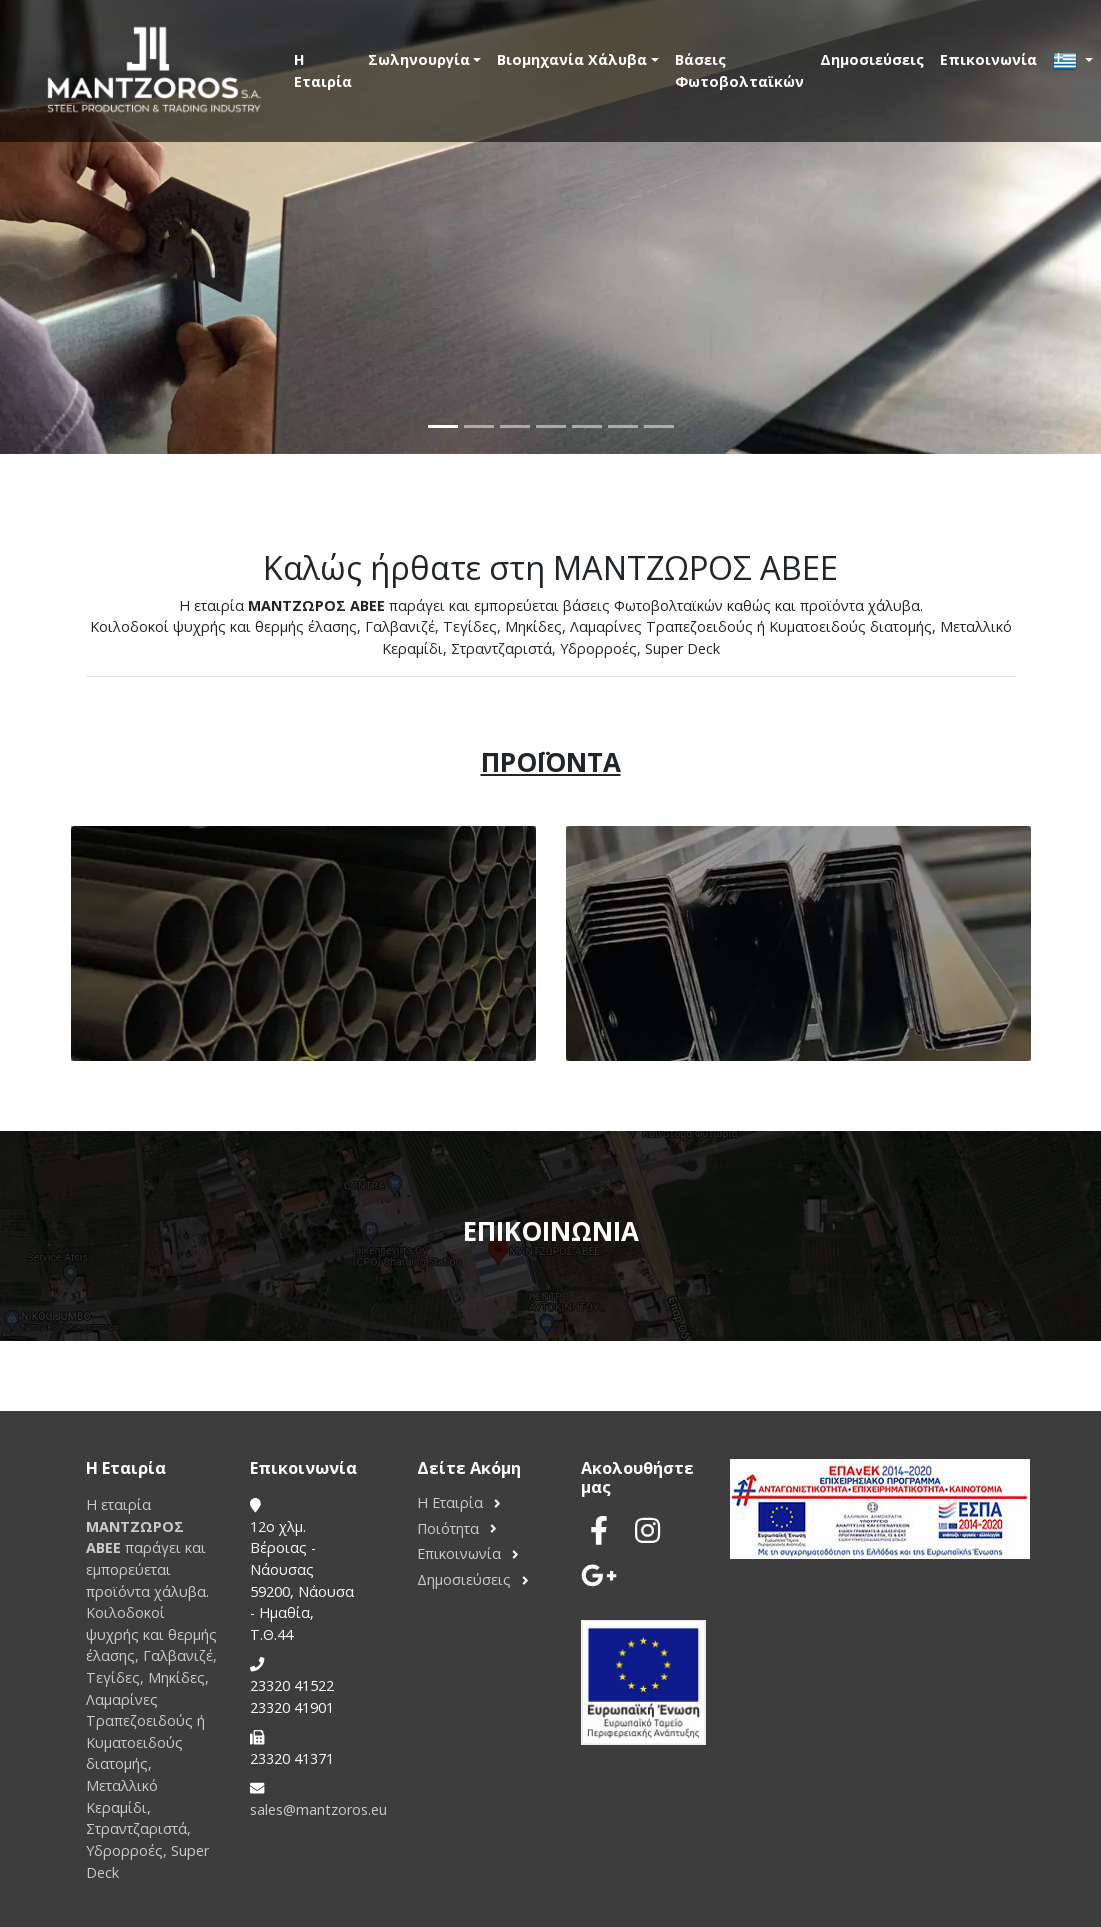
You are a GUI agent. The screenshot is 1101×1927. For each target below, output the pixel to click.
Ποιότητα (448, 1528)
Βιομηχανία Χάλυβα (572, 59)
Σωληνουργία (419, 59)
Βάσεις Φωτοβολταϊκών (739, 70)
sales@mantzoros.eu (318, 1809)
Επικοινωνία (988, 59)
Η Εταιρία (323, 70)
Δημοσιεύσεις (872, 59)
